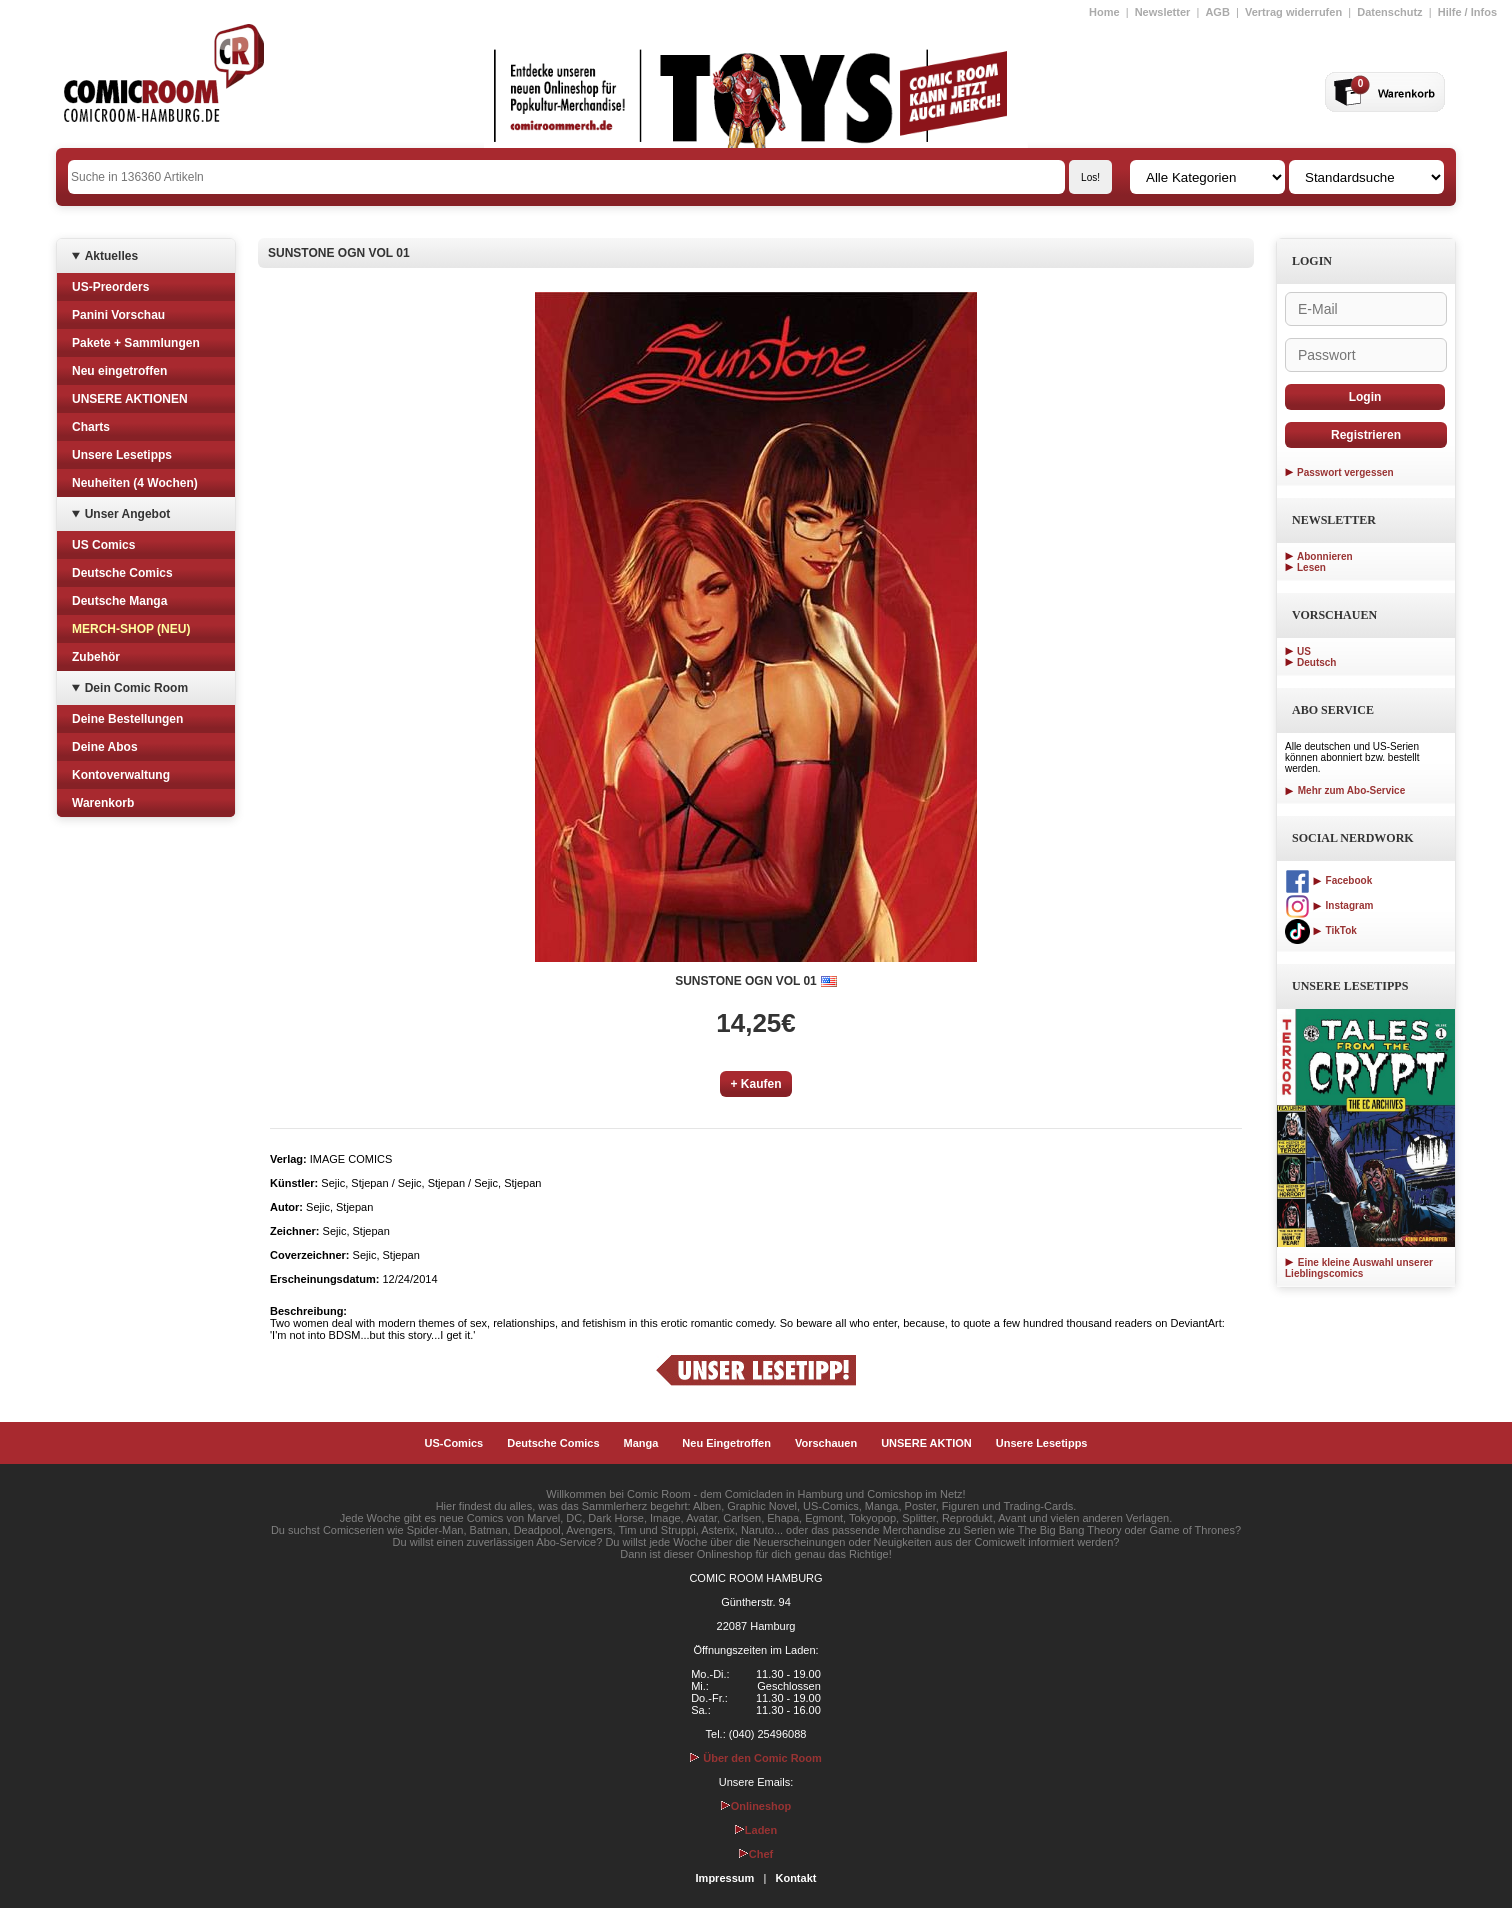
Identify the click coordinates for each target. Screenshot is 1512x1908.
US (1304, 651)
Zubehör (96, 657)
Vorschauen (826, 1443)
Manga (641, 1443)
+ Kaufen (755, 1084)
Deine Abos (105, 747)
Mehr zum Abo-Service (1345, 790)
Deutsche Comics (122, 573)
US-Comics (454, 1443)
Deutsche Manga (119, 601)
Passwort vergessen (1345, 472)
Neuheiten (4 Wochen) (135, 483)
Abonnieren (1325, 556)
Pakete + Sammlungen (136, 343)
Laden (756, 1830)
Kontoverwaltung (121, 775)
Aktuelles (111, 256)
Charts (91, 427)
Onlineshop (756, 1806)
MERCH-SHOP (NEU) (131, 629)
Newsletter (1163, 12)
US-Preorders (110, 287)
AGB (1217, 12)
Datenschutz (1389, 12)
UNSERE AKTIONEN (130, 399)
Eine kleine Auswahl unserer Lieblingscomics (1359, 1268)
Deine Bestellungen (127, 719)
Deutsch (1316, 662)
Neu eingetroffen (119, 371)
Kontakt (795, 1878)
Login (1365, 397)
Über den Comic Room (756, 1758)
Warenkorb (103, 803)
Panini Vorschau (118, 315)
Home (1104, 12)
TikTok (1321, 930)
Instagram (1329, 905)
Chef (756, 1854)
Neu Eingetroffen (726, 1443)
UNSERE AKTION (926, 1443)
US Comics (103, 545)
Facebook (1328, 880)
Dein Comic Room (136, 688)
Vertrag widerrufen (1293, 12)
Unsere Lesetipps (122, 455)
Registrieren (1366, 435)
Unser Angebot (128, 514)
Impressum (725, 1878)
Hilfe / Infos (1467, 12)
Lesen (1311, 567)
